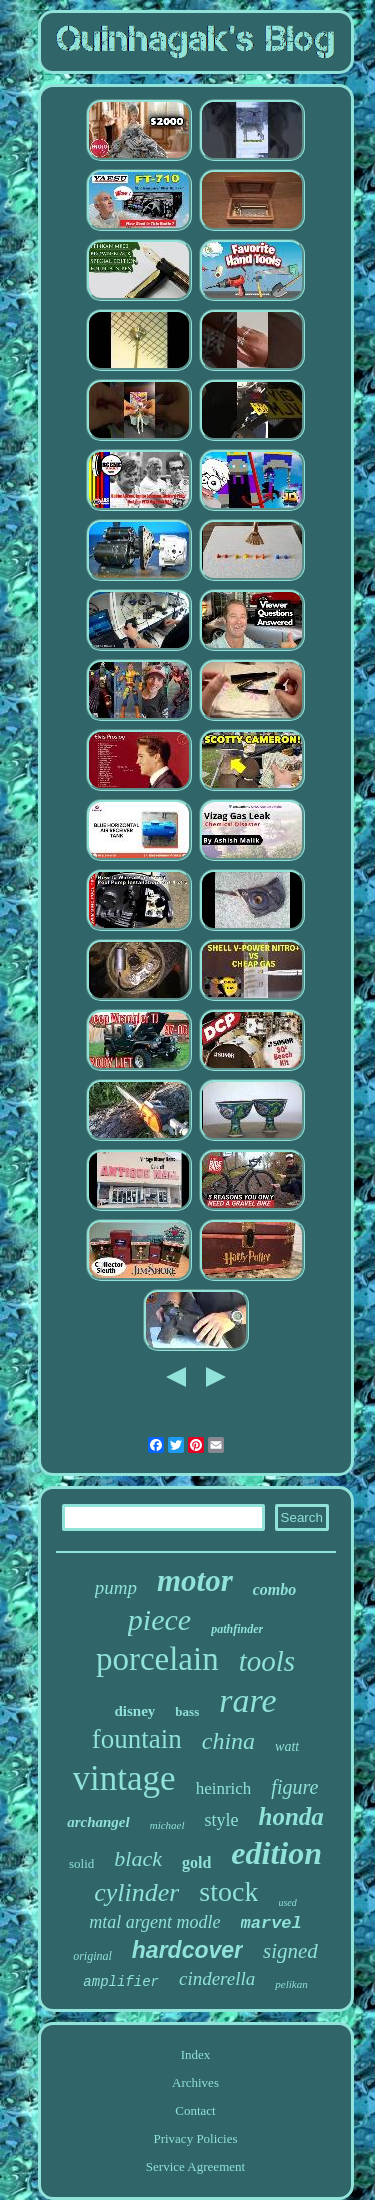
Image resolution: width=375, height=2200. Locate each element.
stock (228, 1891)
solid (81, 1863)
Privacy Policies (195, 2138)
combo (275, 1589)
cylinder (136, 1892)
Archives (195, 2082)
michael (167, 1825)
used (287, 1902)
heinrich (224, 1788)
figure (294, 1787)
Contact (195, 2110)
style (222, 1820)
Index (196, 2054)
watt (287, 1746)
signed (290, 1951)
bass (187, 1711)
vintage (124, 1778)
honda (291, 1816)
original (92, 1956)
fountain (137, 1739)
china (228, 1741)
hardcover (187, 1950)
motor (195, 1580)
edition (276, 1853)
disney (134, 1711)
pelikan (291, 1984)
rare (247, 1700)
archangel (98, 1822)
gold (196, 1862)
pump (116, 1587)
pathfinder (237, 1629)
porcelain (157, 1659)
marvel (271, 1923)
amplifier (121, 1982)
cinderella (217, 1978)
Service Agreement (195, 2166)
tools (267, 1661)
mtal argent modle (154, 1922)
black (138, 1858)
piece (159, 1619)
